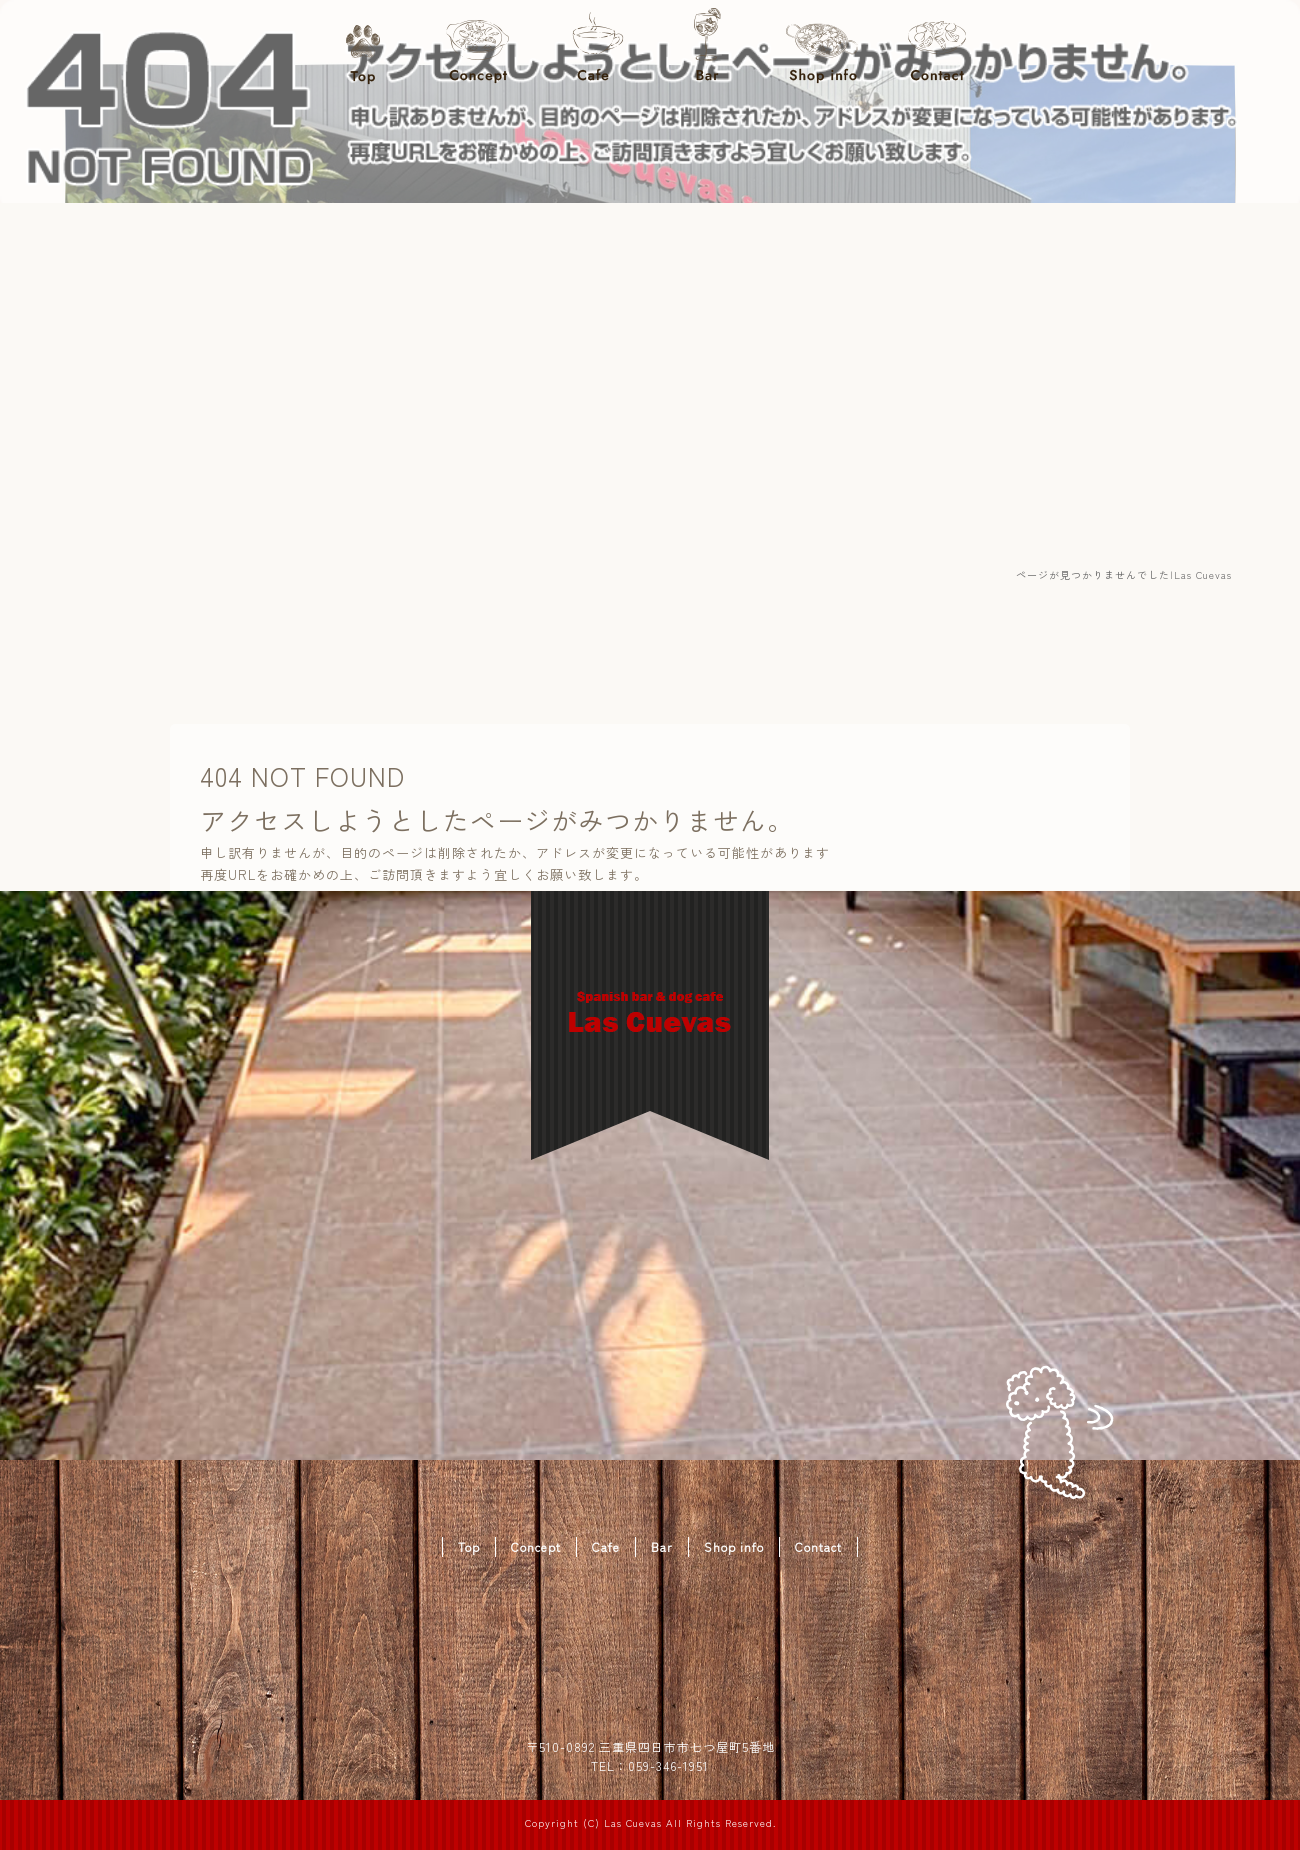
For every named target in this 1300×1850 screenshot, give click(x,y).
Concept (477, 50)
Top (362, 50)
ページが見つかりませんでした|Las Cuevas (1124, 574)
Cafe (592, 50)
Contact (937, 50)
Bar (707, 50)
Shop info (822, 50)
